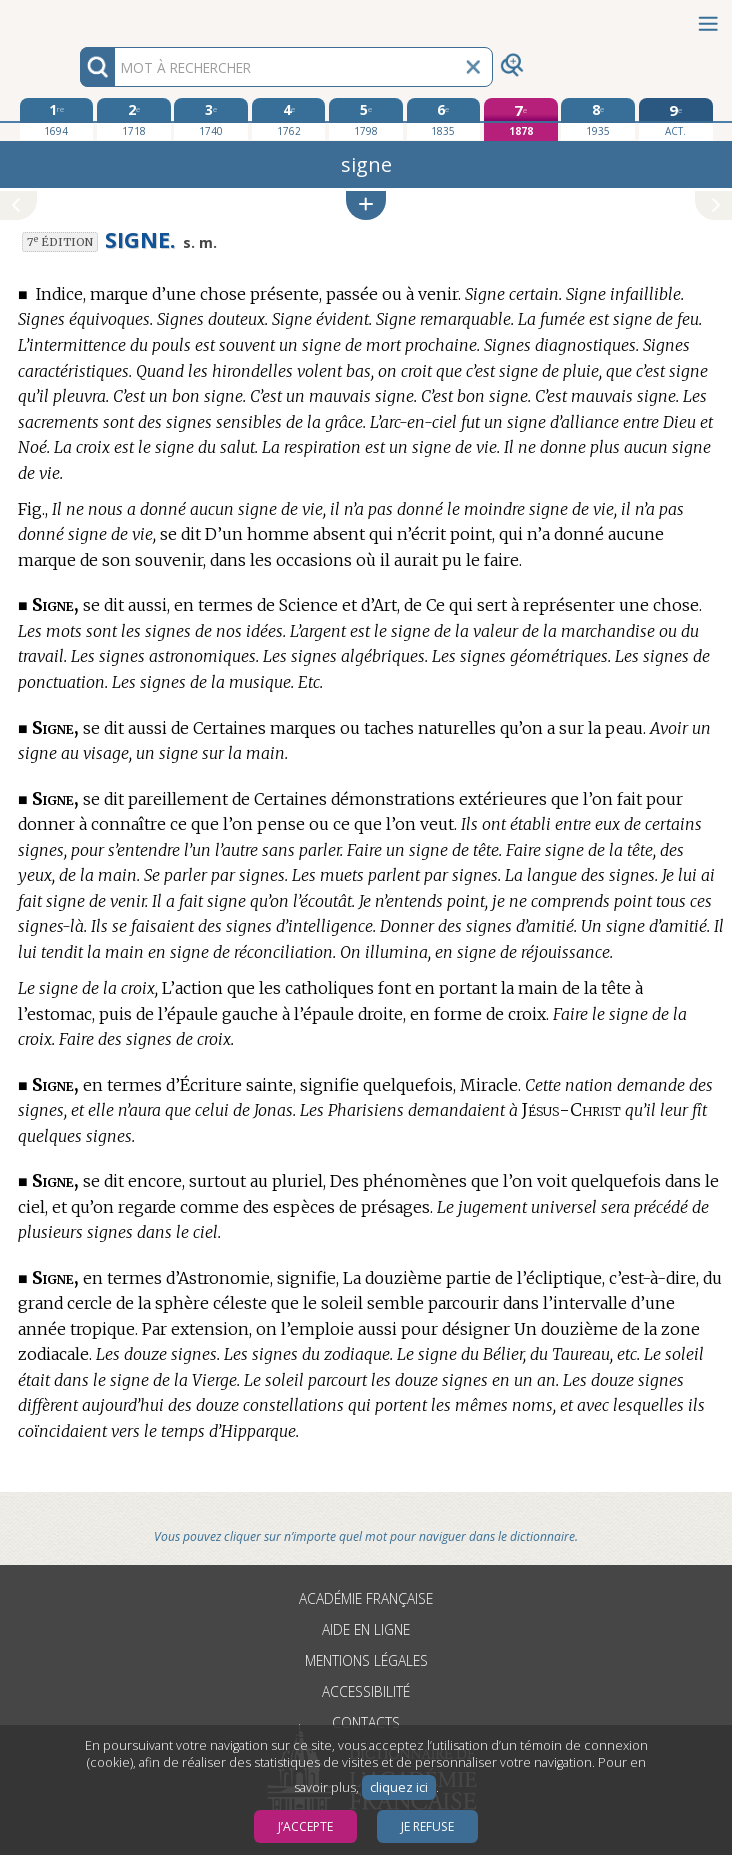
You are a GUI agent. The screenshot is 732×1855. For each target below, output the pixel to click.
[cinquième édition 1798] (366, 119)
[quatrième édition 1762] (289, 119)
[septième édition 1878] (521, 119)
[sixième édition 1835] (444, 119)
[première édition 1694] (57, 119)
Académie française (366, 1598)
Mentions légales (366, 1660)
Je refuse (427, 1826)
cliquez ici (399, 1787)
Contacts (366, 1722)
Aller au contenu (78, 17)
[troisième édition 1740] (211, 119)
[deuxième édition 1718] (134, 119)
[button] (366, 205)
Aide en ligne (366, 1629)
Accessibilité (366, 1691)
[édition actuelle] (676, 119)
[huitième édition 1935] (598, 119)
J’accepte (305, 1826)
